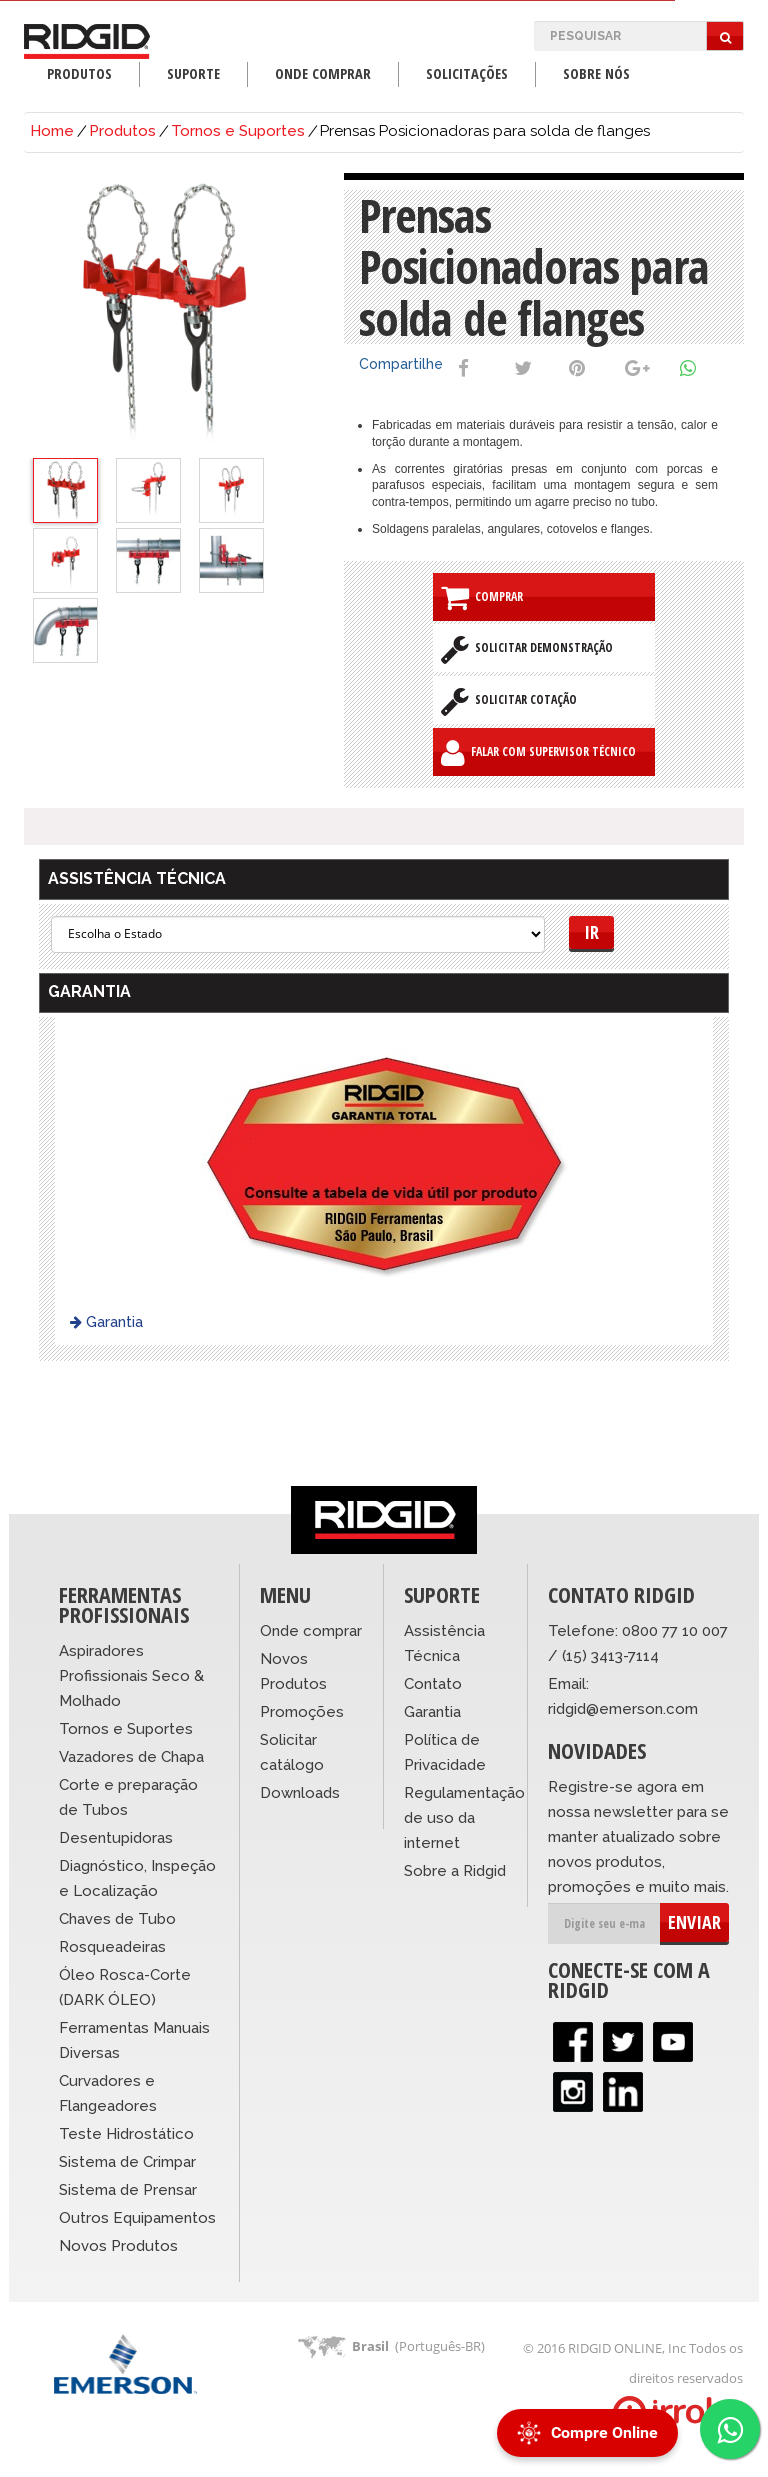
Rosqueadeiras (112, 1947)
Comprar (482, 597)
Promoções (302, 1712)
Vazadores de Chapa (131, 1757)
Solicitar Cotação (509, 701)
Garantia (106, 1322)
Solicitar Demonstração (527, 649)
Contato (433, 1684)
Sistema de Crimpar (127, 2162)
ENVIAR (694, 1922)
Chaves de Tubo (117, 1919)
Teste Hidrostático (126, 2134)
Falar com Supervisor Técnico (538, 753)
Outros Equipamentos (137, 2218)
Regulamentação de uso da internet (464, 1818)
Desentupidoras (116, 1838)
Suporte (193, 73)
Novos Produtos (118, 2246)
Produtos (79, 73)
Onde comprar (311, 1631)
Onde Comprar (323, 73)
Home (52, 131)
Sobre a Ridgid (455, 1871)
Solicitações (467, 73)
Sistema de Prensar (128, 2190)
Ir (591, 932)
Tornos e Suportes (238, 131)
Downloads (300, 1793)
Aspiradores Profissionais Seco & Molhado (131, 1676)
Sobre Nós (596, 73)
